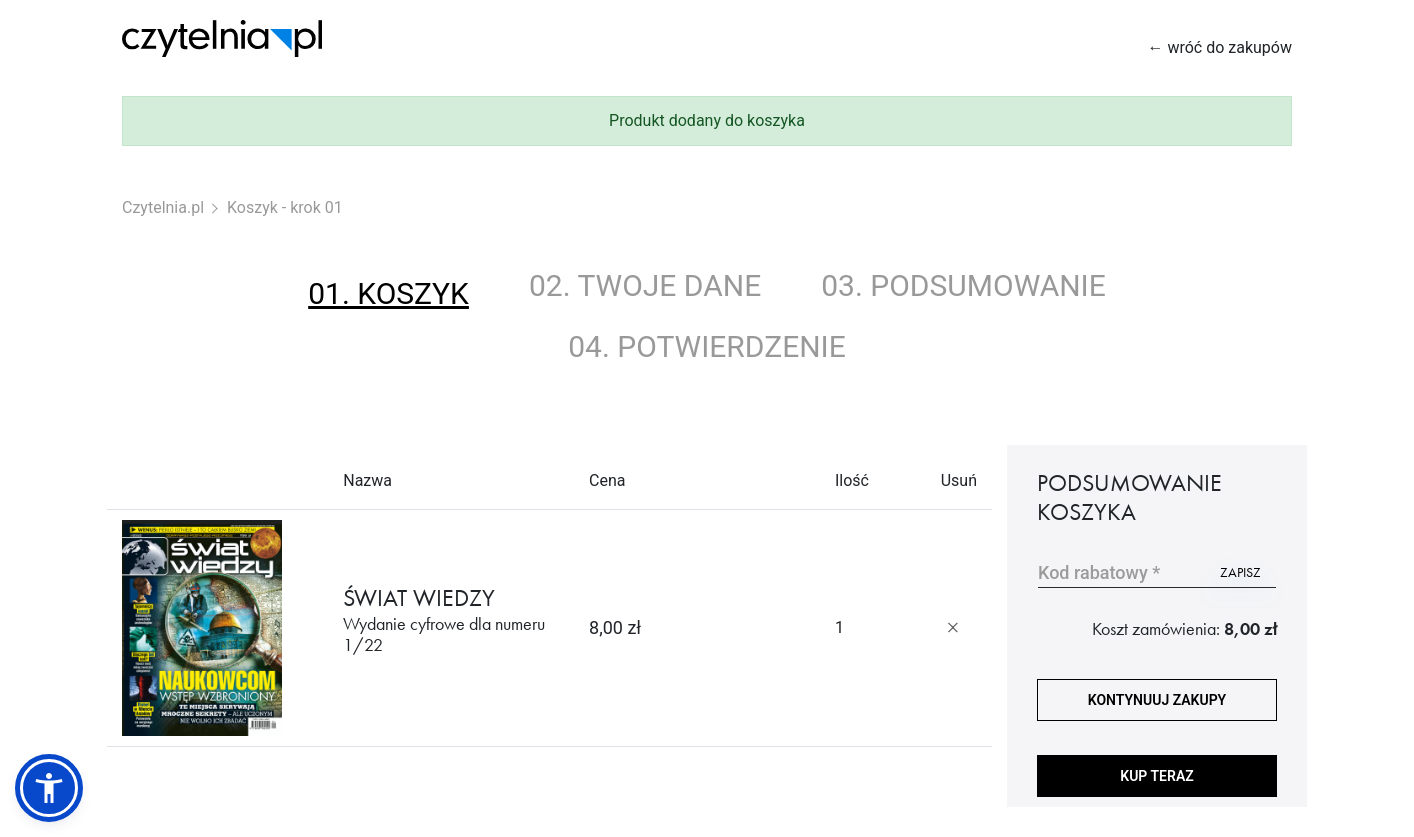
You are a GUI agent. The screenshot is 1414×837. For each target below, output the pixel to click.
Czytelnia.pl (163, 207)
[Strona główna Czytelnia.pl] (222, 38)
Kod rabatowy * (1099, 572)
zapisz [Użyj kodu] (1240, 572)
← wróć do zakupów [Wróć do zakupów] (1219, 47)
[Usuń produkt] (953, 628)
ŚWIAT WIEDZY (451, 620)
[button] (49, 788)
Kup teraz (1156, 776)
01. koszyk (388, 293)
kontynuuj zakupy (1157, 700)
